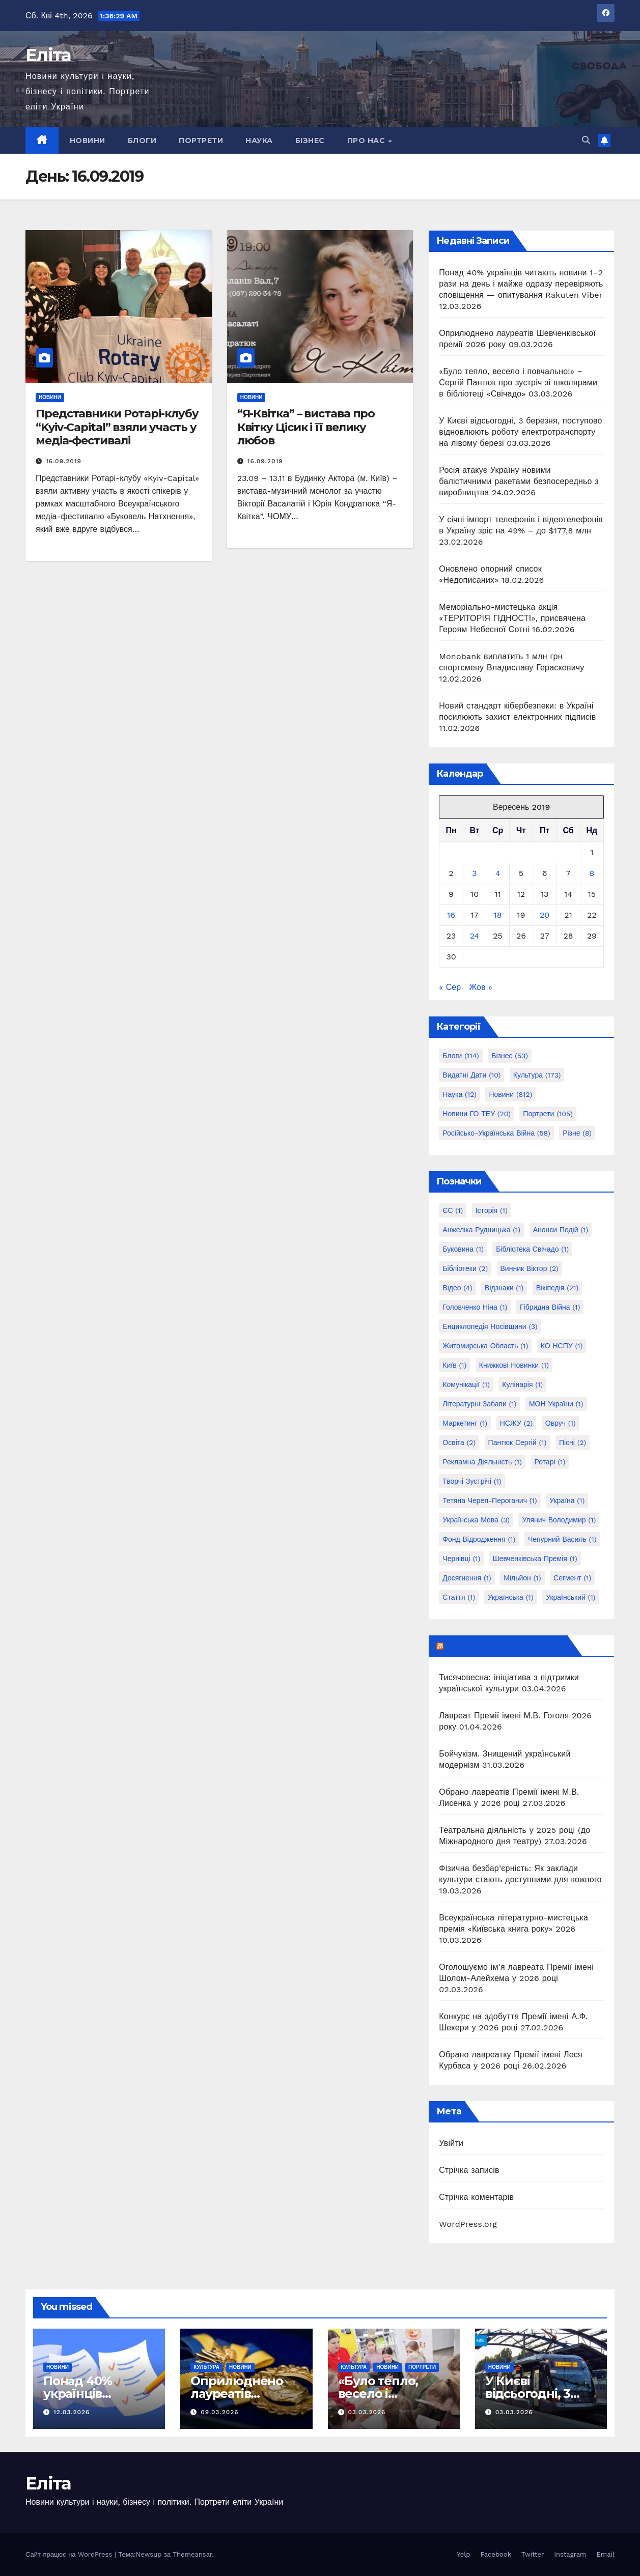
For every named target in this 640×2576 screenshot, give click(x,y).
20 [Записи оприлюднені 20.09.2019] (544, 915)
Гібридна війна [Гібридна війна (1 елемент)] (550, 1307)
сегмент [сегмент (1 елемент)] (572, 1578)
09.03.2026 (219, 2412)
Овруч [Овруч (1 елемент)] (560, 1423)
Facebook (495, 2554)
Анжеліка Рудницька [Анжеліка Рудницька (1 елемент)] (481, 1230)
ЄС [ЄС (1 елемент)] (452, 1210)
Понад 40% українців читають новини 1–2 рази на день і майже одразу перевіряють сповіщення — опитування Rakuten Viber (521, 284)
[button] (586, 140)
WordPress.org (468, 2224)
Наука (259, 140)
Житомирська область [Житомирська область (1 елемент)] (485, 1346)
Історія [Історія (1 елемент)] (492, 1210)
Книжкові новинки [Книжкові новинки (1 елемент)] (514, 1365)
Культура (206, 2367)
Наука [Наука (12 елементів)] (459, 1094)
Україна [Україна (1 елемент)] (567, 1500)
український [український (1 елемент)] (570, 1597)
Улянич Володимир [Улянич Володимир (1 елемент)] (559, 1520)
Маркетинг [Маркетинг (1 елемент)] (464, 1423)
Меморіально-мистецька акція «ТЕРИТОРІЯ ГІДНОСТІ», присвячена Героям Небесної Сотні (512, 618)
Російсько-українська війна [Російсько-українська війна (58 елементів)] (496, 1133)
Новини (87, 140)
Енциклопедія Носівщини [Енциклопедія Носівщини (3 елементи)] (489, 1326)
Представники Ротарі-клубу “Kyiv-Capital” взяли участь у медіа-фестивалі (117, 427)
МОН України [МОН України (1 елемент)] (556, 1404)
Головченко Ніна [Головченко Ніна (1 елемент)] (474, 1307)
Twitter (532, 2554)
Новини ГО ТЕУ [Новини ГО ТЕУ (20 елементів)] (476, 1114)
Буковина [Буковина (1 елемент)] (462, 1249)
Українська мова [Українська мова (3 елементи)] (476, 1520)
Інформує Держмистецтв (505, 1645)
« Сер (450, 987)
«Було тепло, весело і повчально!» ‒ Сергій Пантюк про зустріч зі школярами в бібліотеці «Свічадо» (518, 382)
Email (606, 2554)
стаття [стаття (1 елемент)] (458, 1597)
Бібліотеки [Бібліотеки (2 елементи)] (465, 1268)
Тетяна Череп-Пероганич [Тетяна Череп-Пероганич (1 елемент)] (489, 1500)
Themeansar (192, 2554)
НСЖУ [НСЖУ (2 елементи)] (516, 1423)
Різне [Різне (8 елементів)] (577, 1133)
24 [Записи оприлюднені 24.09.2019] (475, 936)
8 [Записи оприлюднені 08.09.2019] (591, 873)
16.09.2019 (63, 461)
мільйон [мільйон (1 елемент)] (522, 1578)
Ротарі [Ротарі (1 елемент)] (549, 1462)
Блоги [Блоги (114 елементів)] (460, 1056)
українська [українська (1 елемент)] (511, 1597)
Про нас (367, 140)
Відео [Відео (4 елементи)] (457, 1288)
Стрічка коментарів (476, 2197)
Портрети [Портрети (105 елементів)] (548, 1114)
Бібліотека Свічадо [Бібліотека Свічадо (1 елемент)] (532, 1249)
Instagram (570, 2554)
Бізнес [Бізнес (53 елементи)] (509, 1056)
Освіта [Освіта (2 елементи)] (459, 1442)
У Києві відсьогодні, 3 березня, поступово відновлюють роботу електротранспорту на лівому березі (520, 432)
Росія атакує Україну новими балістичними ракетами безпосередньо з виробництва (519, 481)
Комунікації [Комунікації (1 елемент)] (466, 1384)
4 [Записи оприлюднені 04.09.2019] (497, 873)
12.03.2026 (71, 2412)
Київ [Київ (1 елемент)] (454, 1365)
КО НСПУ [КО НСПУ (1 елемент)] (562, 1346)
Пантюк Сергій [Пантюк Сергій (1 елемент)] (517, 1442)
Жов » (480, 987)
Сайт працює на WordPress (70, 2554)
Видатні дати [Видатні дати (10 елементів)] (471, 1075)
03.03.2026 (366, 2412)
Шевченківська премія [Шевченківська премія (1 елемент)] (535, 1558)
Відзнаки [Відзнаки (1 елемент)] (504, 1288)
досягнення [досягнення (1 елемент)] (466, 1578)
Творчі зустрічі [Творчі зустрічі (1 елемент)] (471, 1481)
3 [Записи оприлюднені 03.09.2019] (474, 873)
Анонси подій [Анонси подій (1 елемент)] (561, 1230)
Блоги (142, 140)
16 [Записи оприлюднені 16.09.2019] (451, 915)
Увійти (451, 2143)
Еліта (48, 55)
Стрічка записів (469, 2170)
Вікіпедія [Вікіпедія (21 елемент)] (557, 1288)
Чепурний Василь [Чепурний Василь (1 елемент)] (562, 1539)
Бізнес (310, 140)
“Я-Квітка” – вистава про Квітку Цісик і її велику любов (306, 427)
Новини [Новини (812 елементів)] (510, 1094)
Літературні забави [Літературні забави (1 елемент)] (479, 1404)
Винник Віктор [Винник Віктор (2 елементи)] (529, 1268)
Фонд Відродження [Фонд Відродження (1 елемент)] (478, 1539)
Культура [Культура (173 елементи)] (537, 1075)
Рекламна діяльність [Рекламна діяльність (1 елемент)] (482, 1462)
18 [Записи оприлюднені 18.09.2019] (498, 915)
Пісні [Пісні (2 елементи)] (572, 1442)
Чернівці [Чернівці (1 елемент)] (461, 1558)
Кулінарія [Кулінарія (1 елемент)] (522, 1384)
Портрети (201, 140)
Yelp (463, 2554)
